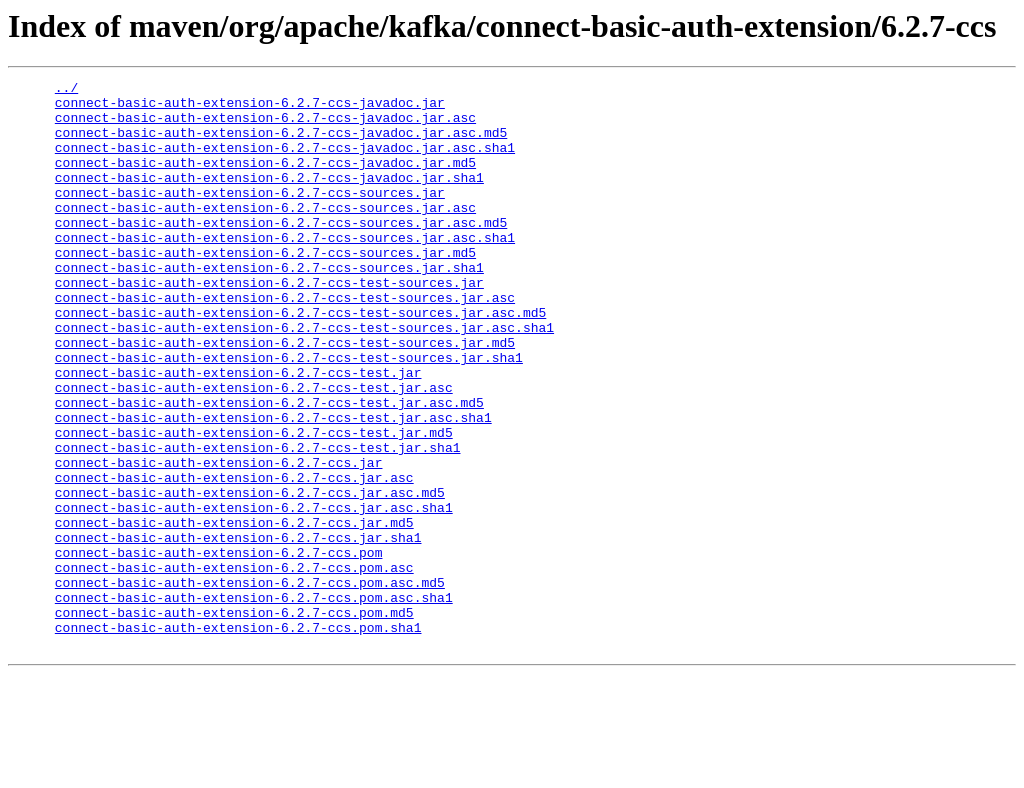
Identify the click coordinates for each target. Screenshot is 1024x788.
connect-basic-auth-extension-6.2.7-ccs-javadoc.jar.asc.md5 (281, 144)
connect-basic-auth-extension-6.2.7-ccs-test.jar (238, 432)
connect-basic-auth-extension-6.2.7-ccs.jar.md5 (234, 612)
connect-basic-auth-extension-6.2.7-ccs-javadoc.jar (250, 108)
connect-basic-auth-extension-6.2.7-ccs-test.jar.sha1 (258, 522)
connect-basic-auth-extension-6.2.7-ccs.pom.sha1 (238, 738)
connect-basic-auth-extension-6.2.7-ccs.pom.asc (234, 666)
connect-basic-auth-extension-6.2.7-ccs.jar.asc (234, 558)
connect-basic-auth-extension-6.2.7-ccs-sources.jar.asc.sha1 (285, 270)
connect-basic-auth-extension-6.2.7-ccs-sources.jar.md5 (265, 288)
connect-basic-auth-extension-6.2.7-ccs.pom (219, 648)
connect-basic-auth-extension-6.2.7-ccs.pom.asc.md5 (250, 684)
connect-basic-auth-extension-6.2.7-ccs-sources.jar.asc (265, 234)
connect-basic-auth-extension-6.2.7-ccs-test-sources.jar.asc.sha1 (304, 378)
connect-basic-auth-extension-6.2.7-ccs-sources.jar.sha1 (269, 306)
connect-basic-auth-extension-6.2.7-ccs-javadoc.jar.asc (265, 126)
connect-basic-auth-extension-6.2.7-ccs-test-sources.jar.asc (285, 342)
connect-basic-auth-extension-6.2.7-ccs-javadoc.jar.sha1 (269, 198)
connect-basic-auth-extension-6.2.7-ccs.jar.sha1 (238, 630)
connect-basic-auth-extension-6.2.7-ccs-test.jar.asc (254, 450)
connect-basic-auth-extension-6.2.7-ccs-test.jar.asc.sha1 (273, 486)
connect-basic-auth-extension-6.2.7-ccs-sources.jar (250, 216)
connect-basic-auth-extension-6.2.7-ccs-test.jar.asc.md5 (269, 468)
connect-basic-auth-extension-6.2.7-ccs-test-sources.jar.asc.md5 (300, 360)
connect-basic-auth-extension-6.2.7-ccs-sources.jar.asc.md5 (281, 252)
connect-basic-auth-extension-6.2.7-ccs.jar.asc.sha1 (254, 594)
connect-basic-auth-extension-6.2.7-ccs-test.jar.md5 (254, 504)
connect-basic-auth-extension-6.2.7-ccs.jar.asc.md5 (250, 576)
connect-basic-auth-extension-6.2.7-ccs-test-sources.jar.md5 (285, 396)
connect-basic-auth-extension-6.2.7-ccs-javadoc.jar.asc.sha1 (285, 162)
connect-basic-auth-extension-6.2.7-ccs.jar (219, 540)
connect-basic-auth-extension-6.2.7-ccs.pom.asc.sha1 (254, 702)
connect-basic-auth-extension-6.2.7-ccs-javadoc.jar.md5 (265, 180)
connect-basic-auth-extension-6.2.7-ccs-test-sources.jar (269, 324)
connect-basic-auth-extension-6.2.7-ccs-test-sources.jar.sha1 (289, 414)
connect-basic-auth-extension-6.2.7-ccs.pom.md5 (234, 720)
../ (66, 90)
